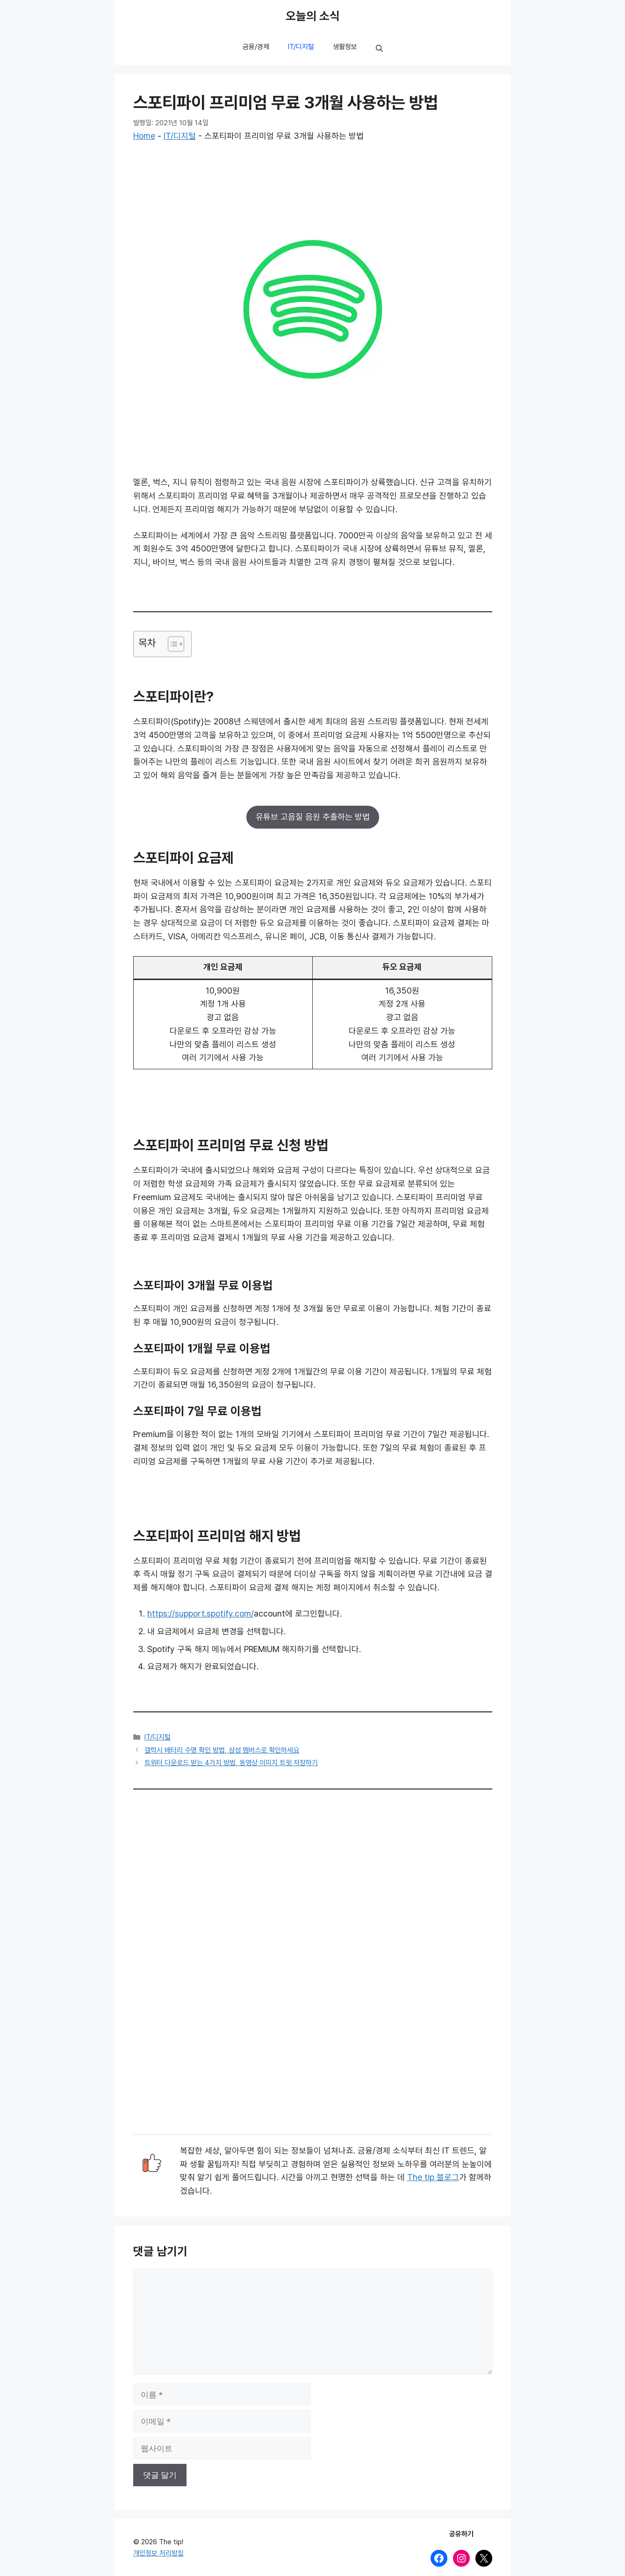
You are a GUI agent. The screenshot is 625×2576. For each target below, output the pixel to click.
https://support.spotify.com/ (200, 1613)
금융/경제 (256, 46)
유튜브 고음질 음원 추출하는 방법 (313, 817)
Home (144, 136)
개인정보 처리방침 (158, 2553)
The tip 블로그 (433, 2177)
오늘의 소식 (313, 16)
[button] (379, 49)
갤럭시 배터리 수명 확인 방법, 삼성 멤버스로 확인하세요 (221, 1750)
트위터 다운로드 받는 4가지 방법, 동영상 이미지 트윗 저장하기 (231, 1763)
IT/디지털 (301, 46)
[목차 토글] (171, 644)
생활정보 (345, 46)
